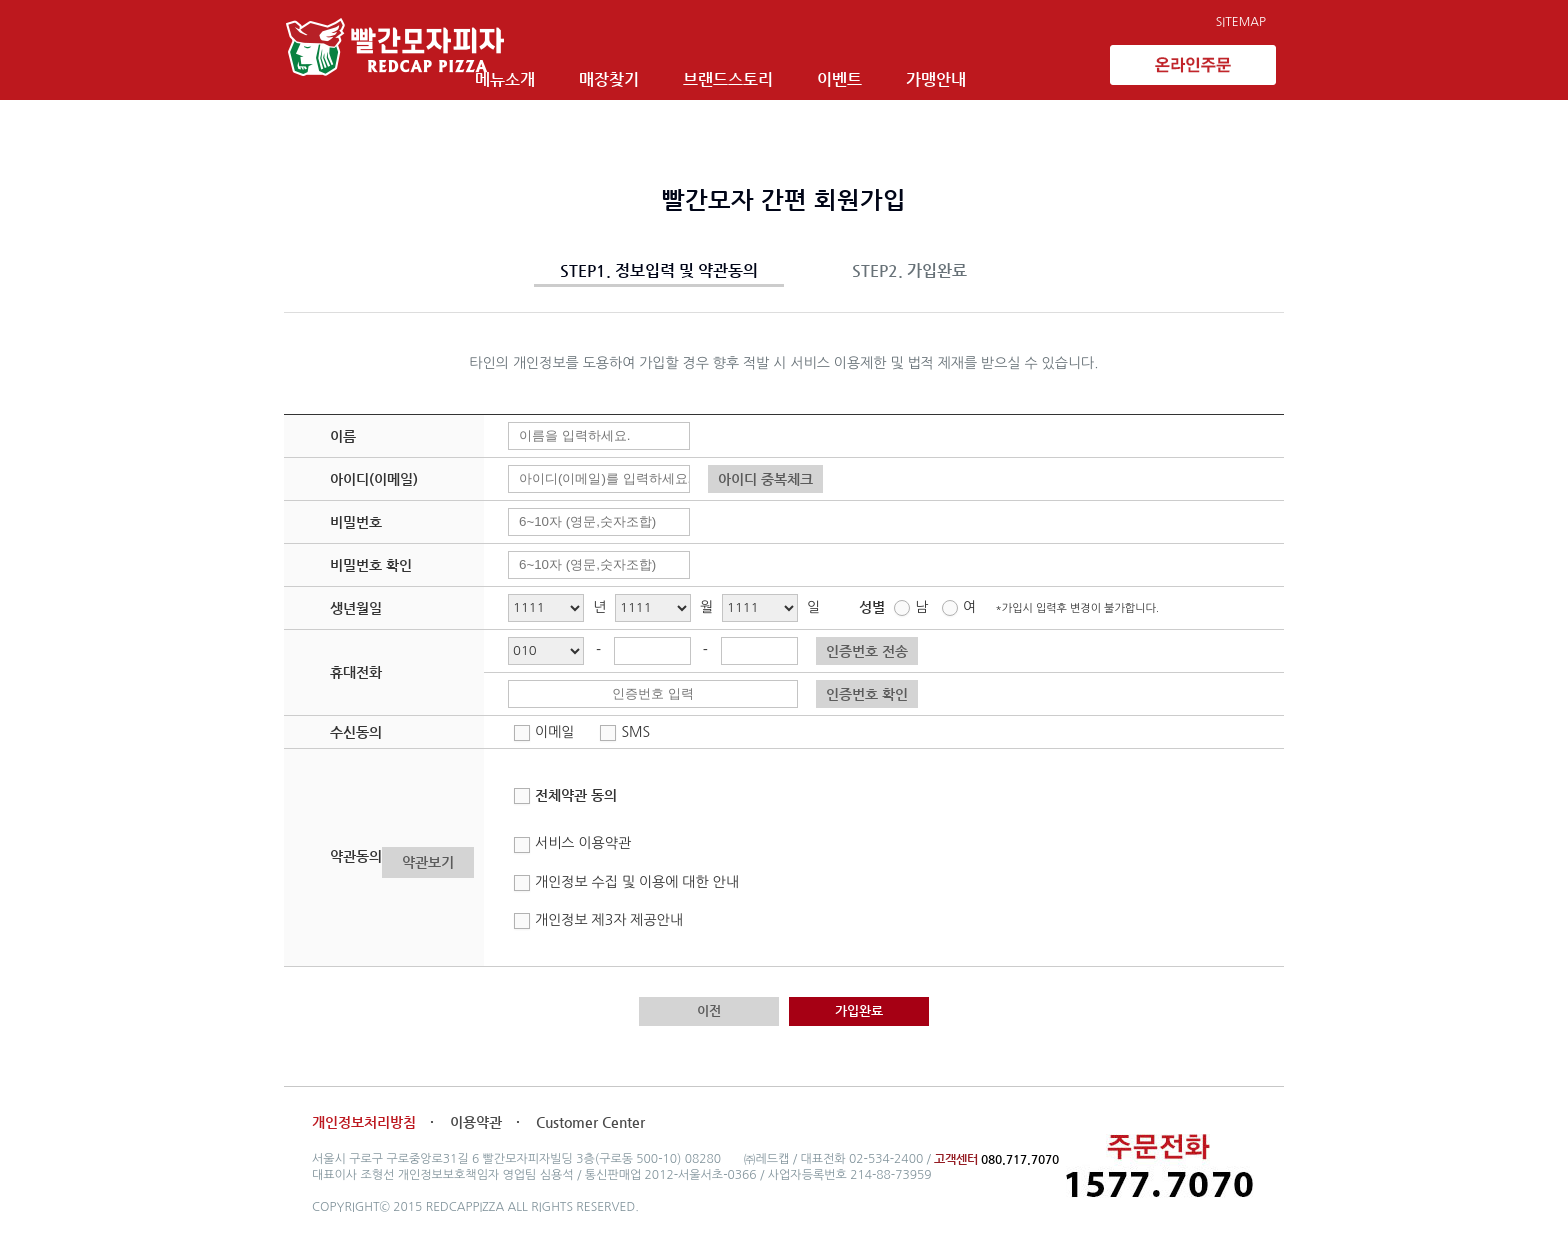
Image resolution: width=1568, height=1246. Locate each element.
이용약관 (478, 1122)
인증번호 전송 (867, 651)
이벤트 (906, 67)
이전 (709, 1010)
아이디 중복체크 (765, 479)
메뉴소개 (572, 67)
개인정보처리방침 (364, 1122)
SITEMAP (1241, 22)
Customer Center (590, 1122)
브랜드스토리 (795, 67)
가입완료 (859, 1010)
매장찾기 (676, 67)
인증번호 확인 (867, 694)
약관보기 (428, 862)
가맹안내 (1003, 67)
